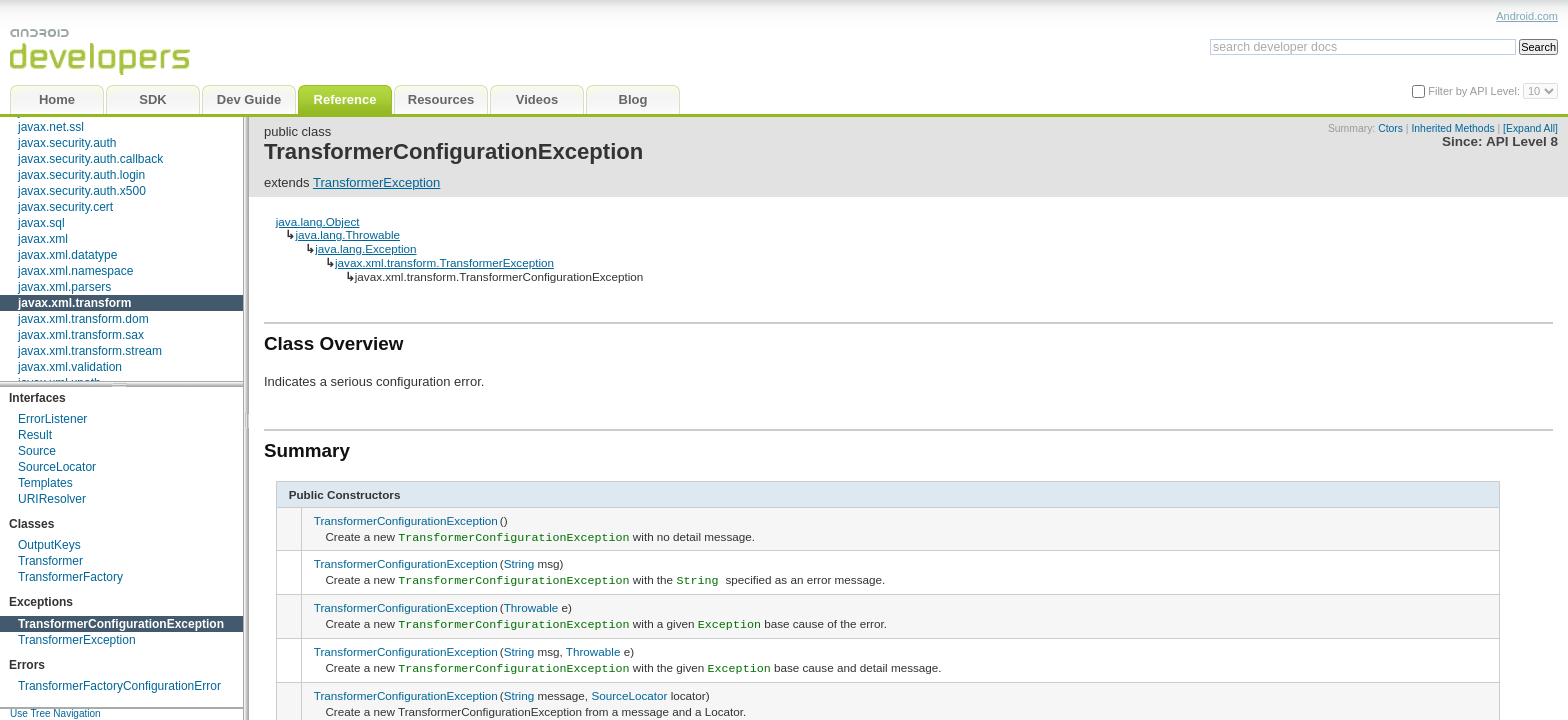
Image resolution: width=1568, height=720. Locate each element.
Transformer (50, 561)
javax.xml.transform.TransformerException (444, 262)
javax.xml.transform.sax (81, 335)
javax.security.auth (67, 143)
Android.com (1527, 16)
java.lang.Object (318, 221)
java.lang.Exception (365, 248)
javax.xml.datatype (67, 255)
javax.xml (43, 239)
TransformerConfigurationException (121, 624)
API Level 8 (1522, 141)
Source (37, 451)
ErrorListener (52, 419)
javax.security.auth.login (81, 175)
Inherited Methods (1452, 128)
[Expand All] (1530, 128)
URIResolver (52, 499)
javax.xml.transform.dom (83, 319)
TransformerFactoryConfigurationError (119, 686)
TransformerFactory (70, 577)
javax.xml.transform (74, 303)
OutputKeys (49, 545)
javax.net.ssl (51, 127)
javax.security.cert (65, 207)
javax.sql (41, 223)
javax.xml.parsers (64, 287)
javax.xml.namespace (75, 271)
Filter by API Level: (1475, 91)
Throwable (531, 604)
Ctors (1390, 128)
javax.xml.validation (70, 367)
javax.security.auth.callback (90, 159)
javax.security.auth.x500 (82, 191)
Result (35, 435)
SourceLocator (57, 467)
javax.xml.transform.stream (90, 351)
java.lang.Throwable (347, 234)
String (519, 562)
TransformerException (77, 640)
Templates (45, 483)
